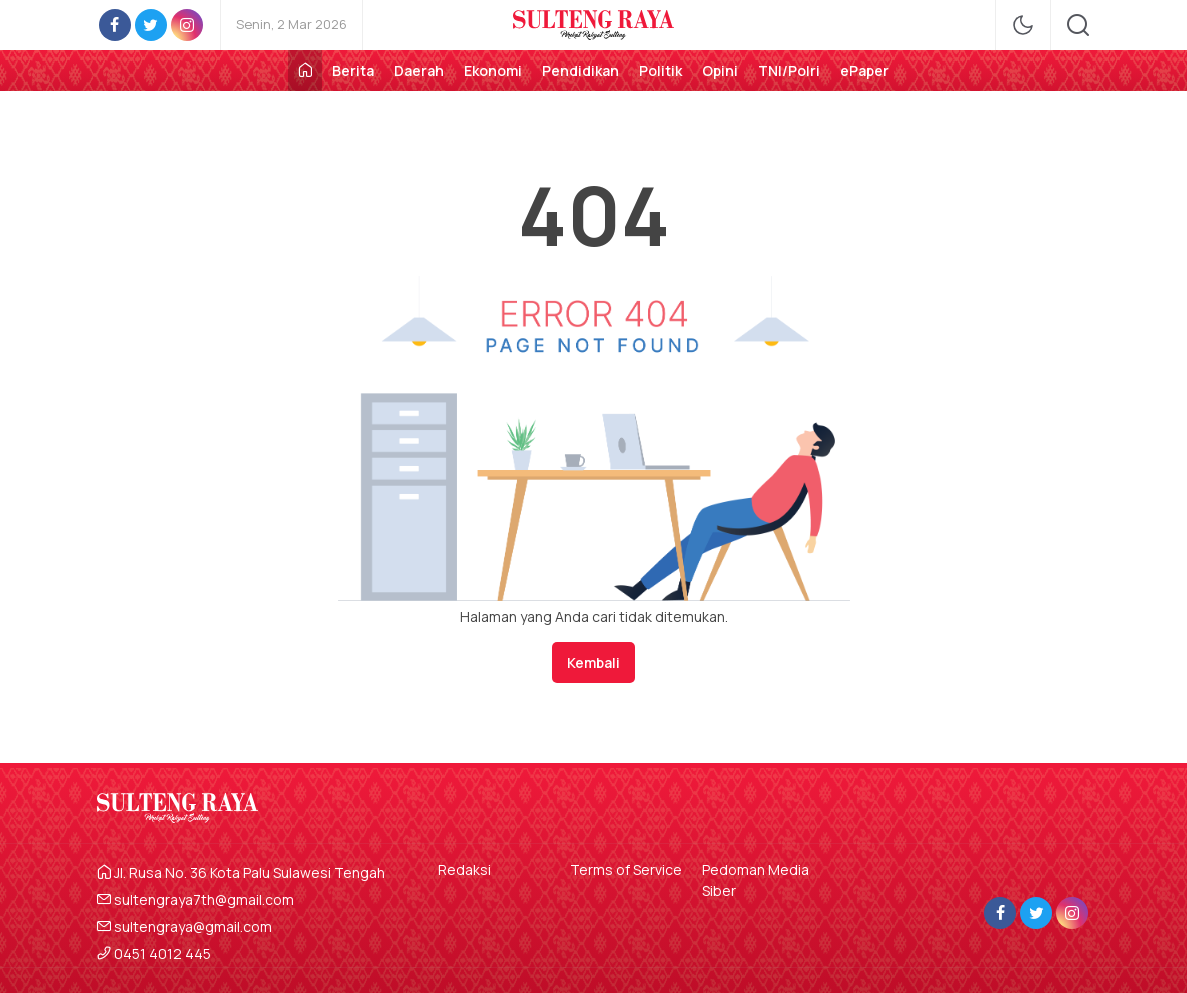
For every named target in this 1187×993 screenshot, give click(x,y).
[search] (1078, 25)
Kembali (593, 662)
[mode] (1023, 25)
